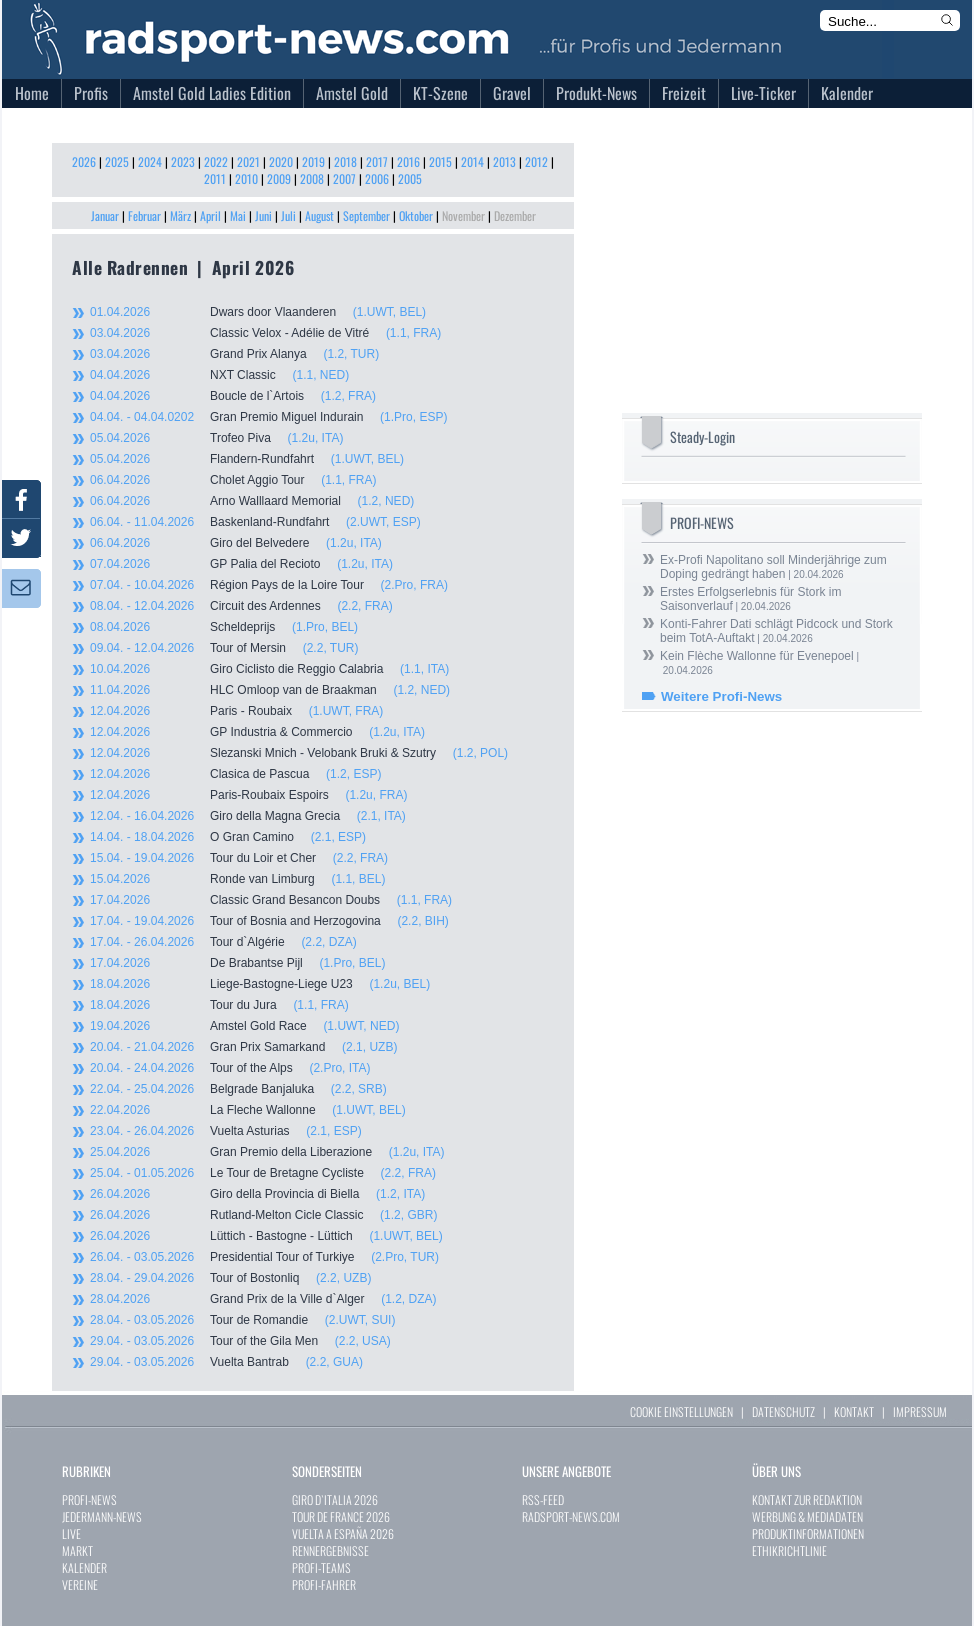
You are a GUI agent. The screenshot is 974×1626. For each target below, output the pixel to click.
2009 (279, 178)
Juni (263, 215)
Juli (288, 215)
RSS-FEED (543, 1499)
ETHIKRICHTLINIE (789, 1550)
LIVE (71, 1533)
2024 (150, 161)
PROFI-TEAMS (321, 1567)
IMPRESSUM (920, 1411)
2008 (312, 178)
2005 (410, 178)
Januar (105, 215)
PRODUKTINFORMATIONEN (808, 1533)
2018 (345, 161)
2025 (117, 161)
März (180, 215)
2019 (313, 161)
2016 (408, 161)
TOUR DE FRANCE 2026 (341, 1516)
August (319, 215)
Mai (238, 215)
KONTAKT (854, 1411)
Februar (144, 215)
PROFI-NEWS (89, 1499)
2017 (377, 161)
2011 (215, 178)
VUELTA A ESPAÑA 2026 (343, 1533)
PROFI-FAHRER (324, 1584)
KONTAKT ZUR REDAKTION (807, 1499)
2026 (84, 161)
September (366, 215)
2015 (440, 161)
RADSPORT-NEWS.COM (571, 1516)
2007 (344, 178)
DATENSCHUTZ (783, 1411)
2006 (377, 178)
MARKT (77, 1550)
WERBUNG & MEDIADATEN (807, 1516)
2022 (216, 161)
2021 (248, 161)
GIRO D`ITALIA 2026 (335, 1499)
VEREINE (80, 1584)
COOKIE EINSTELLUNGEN (681, 1411)
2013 (504, 161)
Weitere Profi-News (721, 696)
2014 (472, 161)
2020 (281, 161)
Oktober (416, 215)
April (210, 215)
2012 (536, 161)
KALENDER (84, 1567)
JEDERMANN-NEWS (102, 1516)
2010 (246, 178)
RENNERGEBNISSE (330, 1550)
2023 (183, 161)
